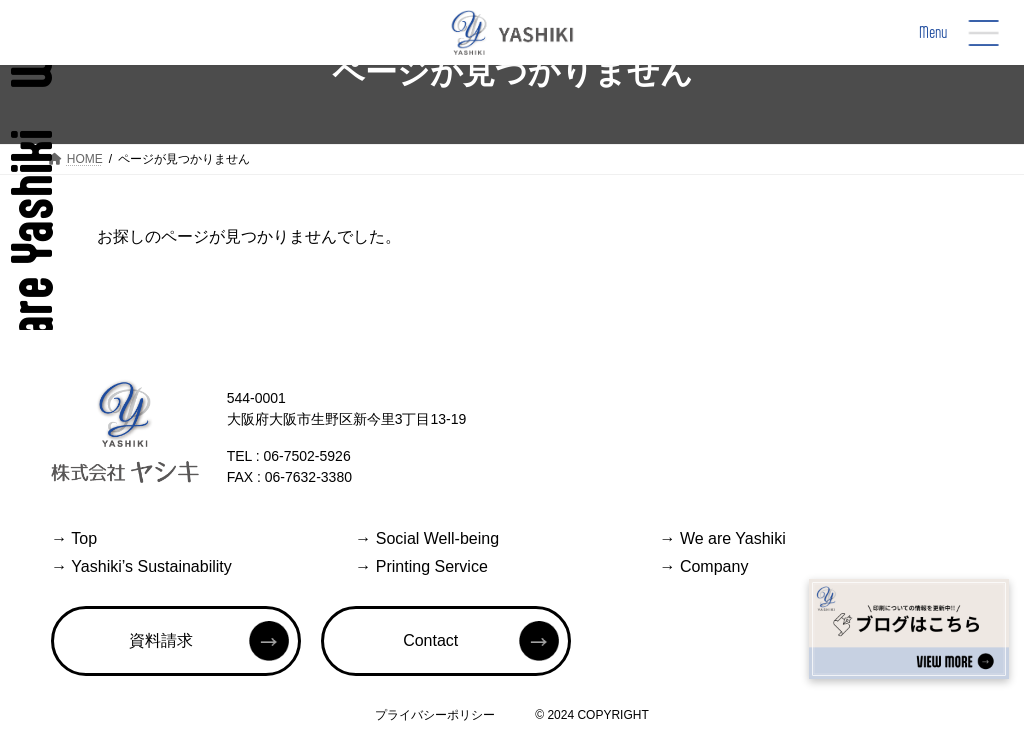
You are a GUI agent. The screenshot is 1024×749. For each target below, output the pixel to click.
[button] (176, 641)
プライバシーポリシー (435, 715)
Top (74, 538)
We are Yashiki (722, 538)
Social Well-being (427, 538)
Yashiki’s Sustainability (141, 566)
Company (703, 566)
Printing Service (421, 566)
